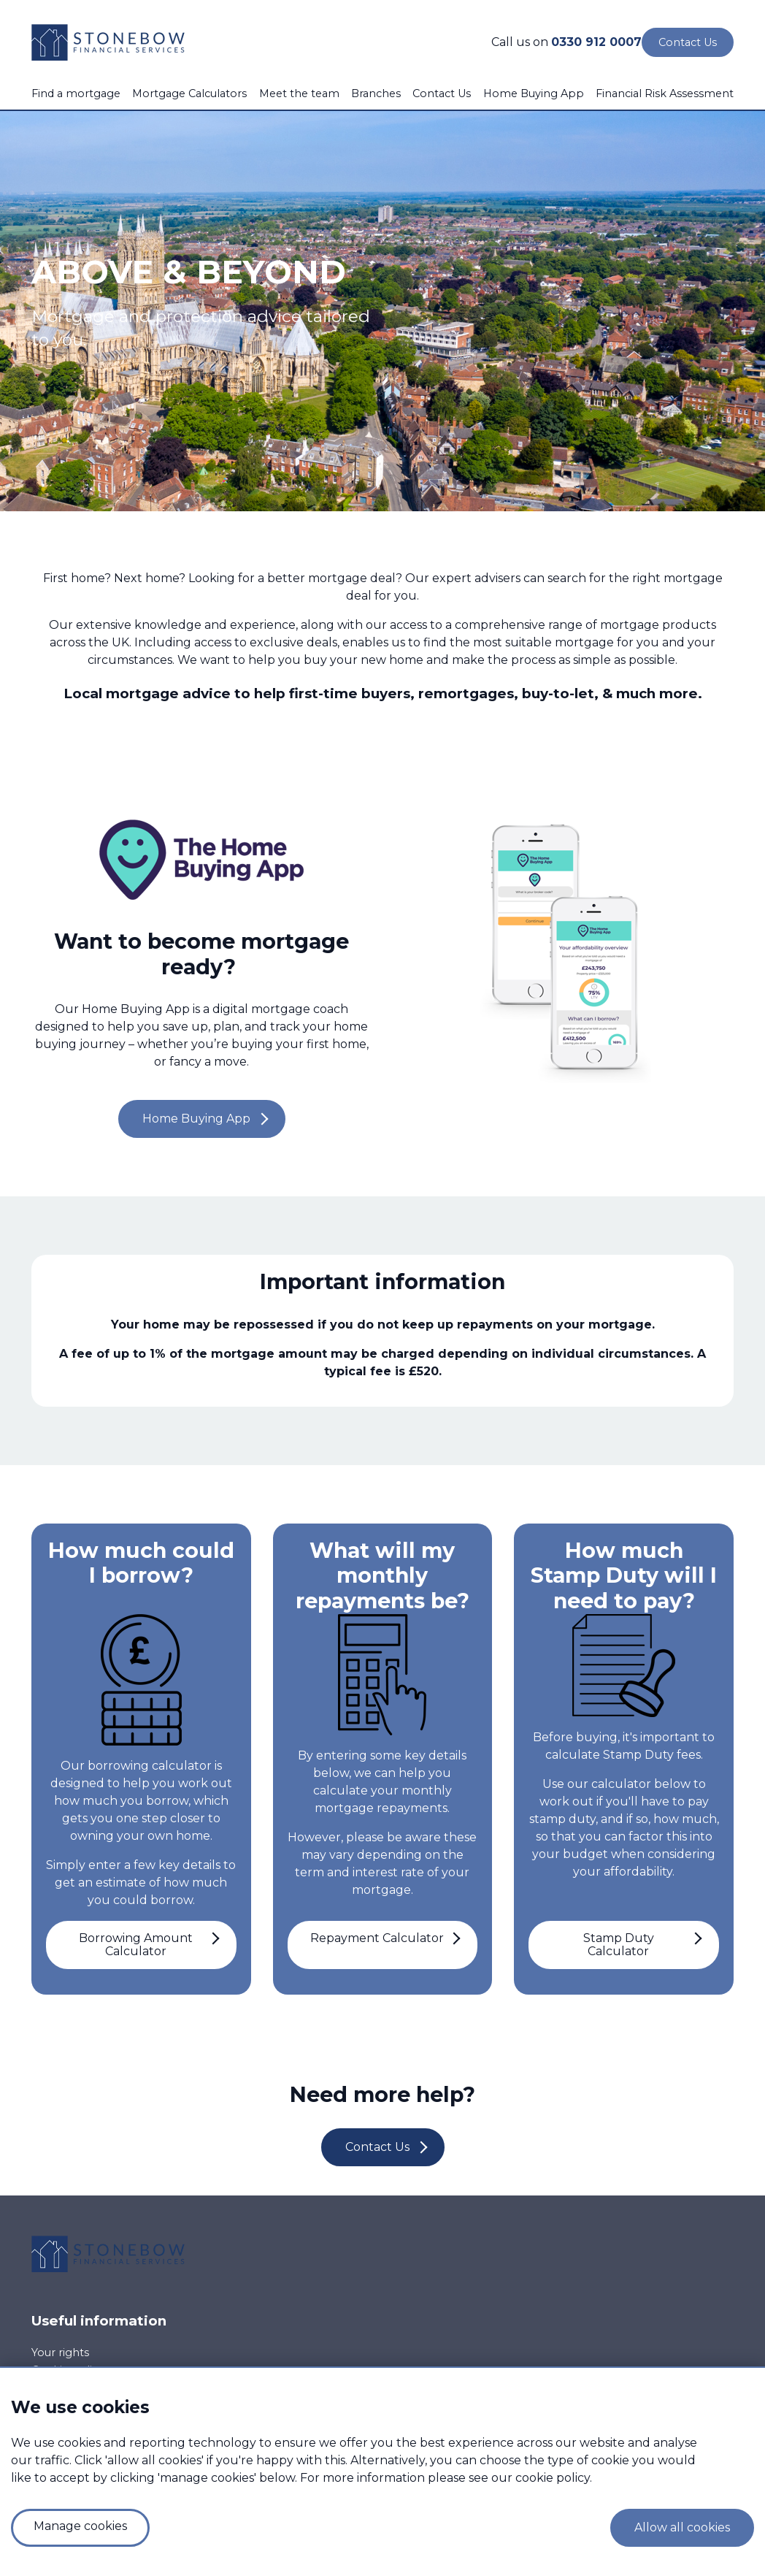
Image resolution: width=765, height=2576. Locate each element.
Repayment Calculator (377, 1938)
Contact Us (441, 93)
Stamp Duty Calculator (618, 1944)
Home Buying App (533, 93)
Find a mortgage (75, 93)
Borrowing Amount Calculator (136, 1944)
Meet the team (299, 93)
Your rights (60, 2352)
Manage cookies (80, 2526)
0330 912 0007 (596, 42)
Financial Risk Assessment (665, 93)
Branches (376, 93)
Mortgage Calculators (189, 93)
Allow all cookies (682, 2527)
